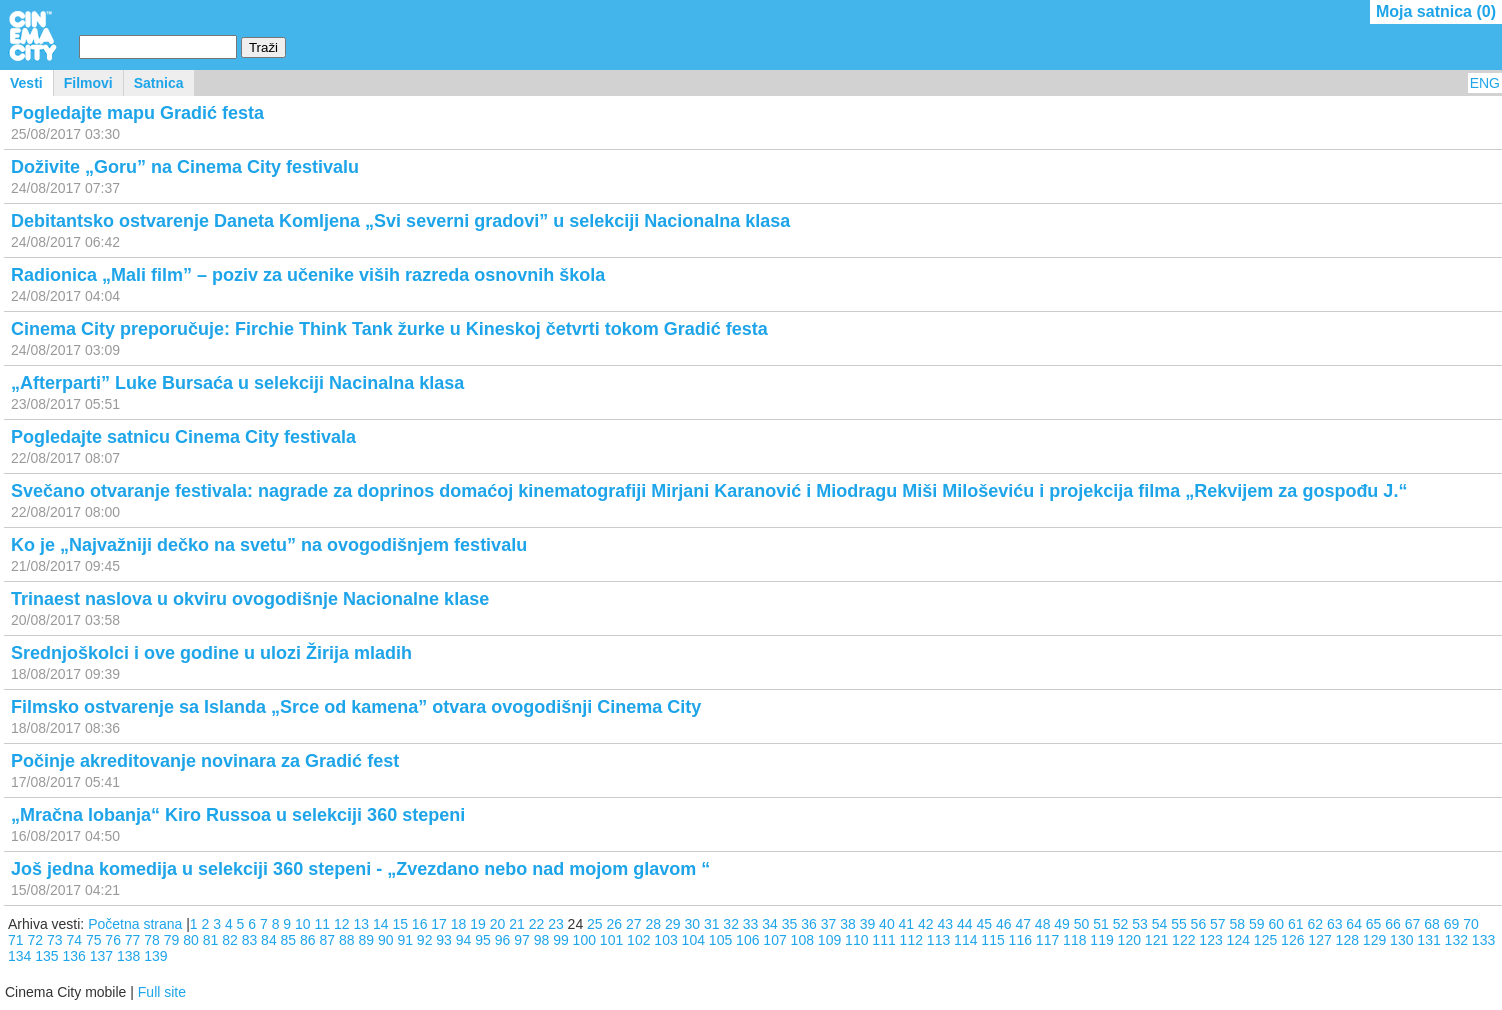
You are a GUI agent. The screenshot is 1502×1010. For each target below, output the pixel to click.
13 (361, 924)
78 (152, 940)
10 (303, 924)
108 (802, 940)
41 (907, 924)
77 (133, 940)
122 (1183, 940)
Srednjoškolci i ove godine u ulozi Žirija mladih (211, 653)
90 (386, 940)
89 (366, 940)
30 (692, 924)
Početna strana (135, 924)
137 (101, 956)
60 (1276, 924)
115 (992, 940)
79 (172, 940)
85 (289, 940)
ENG (1485, 83)
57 (1218, 924)
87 (328, 940)
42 (926, 924)
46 (1004, 924)
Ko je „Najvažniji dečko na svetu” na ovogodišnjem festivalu (269, 545)
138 (128, 956)
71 (16, 940)
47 (1023, 924)
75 (94, 940)
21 (517, 924)
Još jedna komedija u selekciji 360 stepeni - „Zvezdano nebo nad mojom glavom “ (360, 869)
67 (1413, 924)
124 (1238, 940)
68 (1432, 924)
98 (542, 940)
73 (55, 940)
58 (1238, 924)
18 (459, 924)
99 (561, 940)
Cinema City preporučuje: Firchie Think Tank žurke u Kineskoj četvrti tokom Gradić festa (389, 329)
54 (1160, 924)
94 (464, 940)
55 (1179, 924)
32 (731, 924)
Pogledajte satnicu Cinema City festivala (183, 437)
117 (1047, 940)
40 (887, 924)
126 (1292, 940)
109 (829, 940)
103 (665, 940)
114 (965, 940)
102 (638, 940)
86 (308, 940)
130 (1401, 940)
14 (381, 924)
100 (584, 940)
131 (1428, 940)
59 (1257, 924)
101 (611, 940)
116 (1020, 940)
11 (323, 924)
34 (770, 924)
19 (478, 924)
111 (883, 940)
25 (595, 924)
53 (1140, 924)
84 (269, 940)
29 (673, 924)
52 (1121, 924)
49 (1062, 924)
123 (1210, 940)
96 (503, 940)
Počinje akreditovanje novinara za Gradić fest (205, 761)
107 (774, 940)
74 (74, 940)
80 (191, 940)
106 (747, 940)
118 (1074, 940)
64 (1354, 924)
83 (250, 940)
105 (720, 940)
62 (1315, 924)
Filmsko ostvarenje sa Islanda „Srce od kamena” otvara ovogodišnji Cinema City (356, 707)
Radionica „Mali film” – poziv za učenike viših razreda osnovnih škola (308, 275)
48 (1043, 924)
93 (444, 940)
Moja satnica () (1436, 11)
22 (537, 924)
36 (809, 924)
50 (1082, 924)
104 (693, 940)
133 (1483, 940)
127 (1319, 940)
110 (856, 940)
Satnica (159, 83)
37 (829, 924)
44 (965, 924)
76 (113, 940)
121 (1156, 940)
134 (19, 956)
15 (400, 924)
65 (1374, 924)
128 (1347, 940)
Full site (162, 992)
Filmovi (88, 83)
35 (790, 924)
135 (46, 956)
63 (1335, 924)
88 (347, 940)
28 (653, 924)
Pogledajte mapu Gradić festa (137, 113)
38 (848, 924)
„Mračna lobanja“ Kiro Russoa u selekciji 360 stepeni (238, 815)
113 (938, 940)
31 (712, 924)
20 (498, 924)
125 (1265, 940)
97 (522, 940)
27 (634, 924)
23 (556, 924)
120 (1129, 940)
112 (911, 940)
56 (1199, 924)
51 (1101, 924)
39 (868, 924)
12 (342, 924)
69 (1452, 924)
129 (1374, 940)
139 (155, 956)
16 (420, 924)
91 (405, 940)
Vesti (26, 83)
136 (74, 956)
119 (1101, 940)
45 (984, 924)
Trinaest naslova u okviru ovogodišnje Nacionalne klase (250, 599)
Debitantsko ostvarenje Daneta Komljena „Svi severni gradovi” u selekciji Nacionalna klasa (400, 221)
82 (230, 940)
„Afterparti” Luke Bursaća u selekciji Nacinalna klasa (237, 383)
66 (1393, 924)
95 (483, 940)
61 (1296, 924)
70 (1471, 924)
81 (211, 940)
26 (615, 924)
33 (751, 924)
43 (946, 924)
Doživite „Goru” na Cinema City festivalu (185, 167)
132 (1456, 940)
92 (425, 940)
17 (439, 924)
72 (35, 940)
